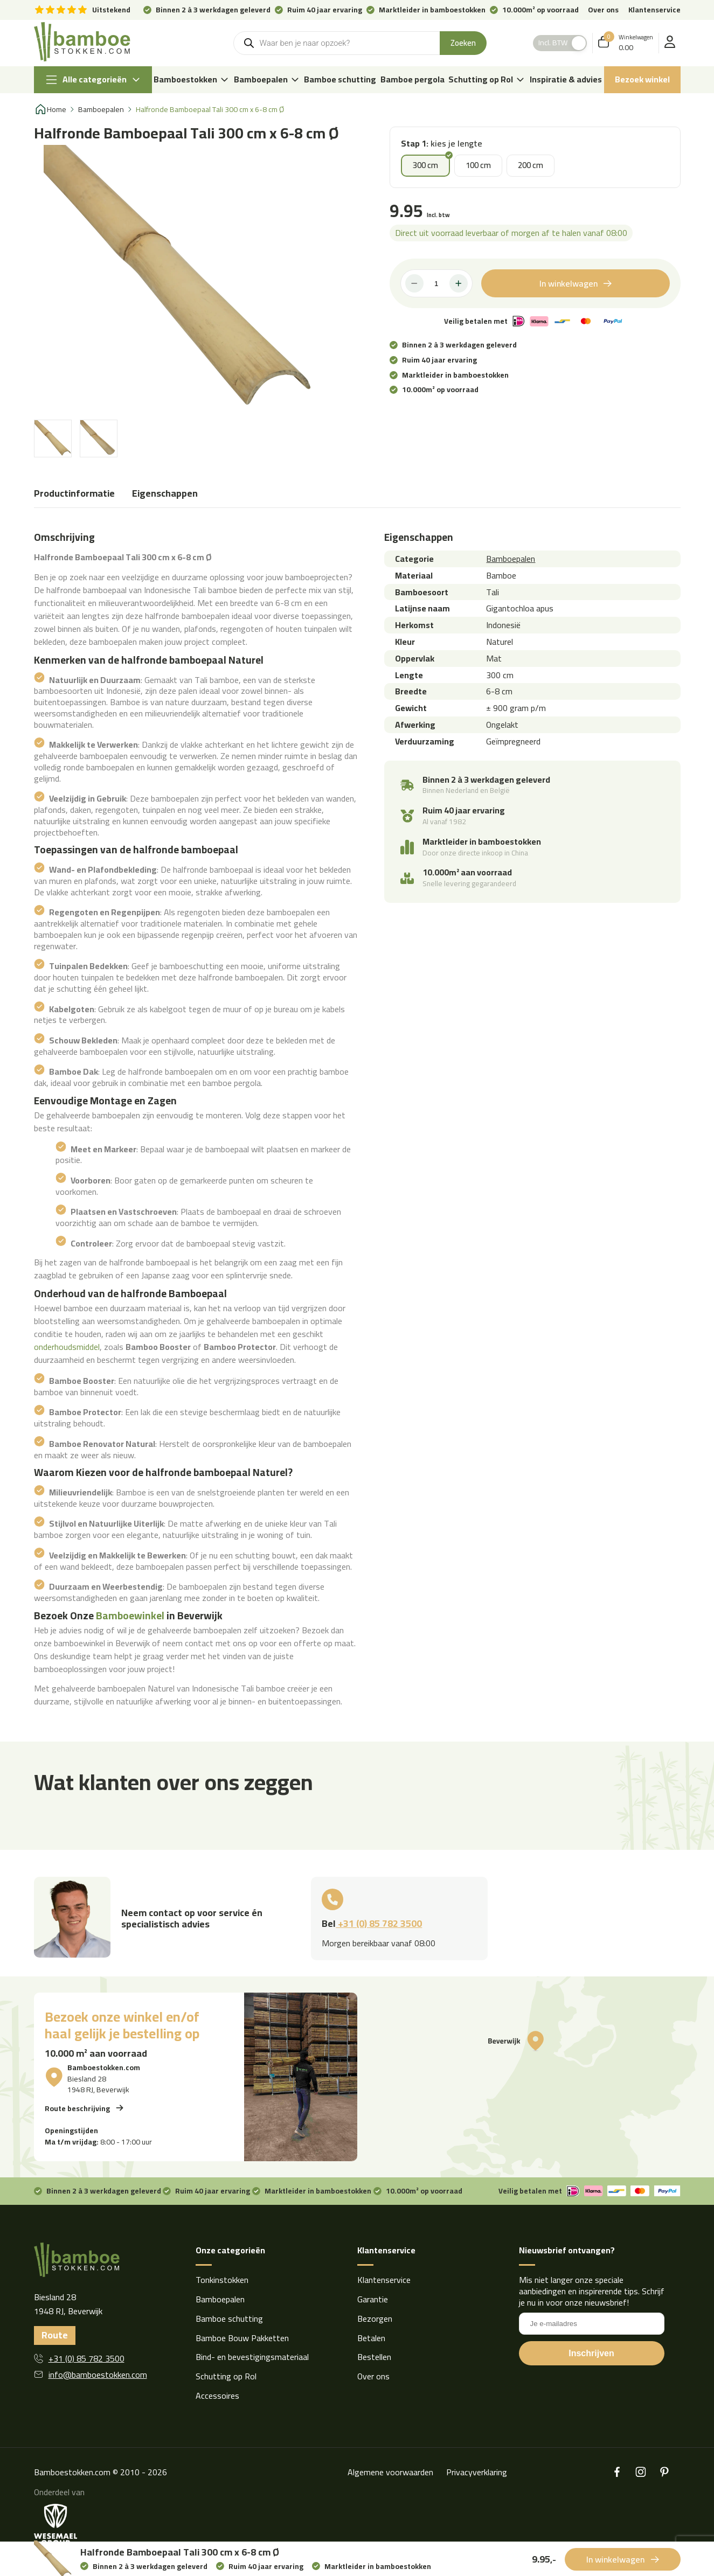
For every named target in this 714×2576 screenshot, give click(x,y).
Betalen (371, 2338)
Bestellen (374, 2357)
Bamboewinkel (130, 1615)
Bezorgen (374, 2318)
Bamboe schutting (340, 79)
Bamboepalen (267, 79)
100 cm (478, 165)
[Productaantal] (436, 283)
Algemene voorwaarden (390, 2472)
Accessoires (217, 2395)
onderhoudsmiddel (67, 1347)
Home (56, 109)
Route (54, 2335)
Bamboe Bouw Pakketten (242, 2338)
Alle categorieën (93, 79)
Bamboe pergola (412, 79)
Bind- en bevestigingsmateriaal (252, 2357)
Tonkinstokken (222, 2280)
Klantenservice (654, 10)
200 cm (530, 165)
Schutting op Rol (486, 79)
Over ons (603, 10)
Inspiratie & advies (566, 79)
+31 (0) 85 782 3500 (379, 1923)
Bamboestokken (192, 79)
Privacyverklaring (476, 2472)
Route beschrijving (77, 2107)
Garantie (372, 2299)
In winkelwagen (568, 283)
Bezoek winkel (642, 79)
